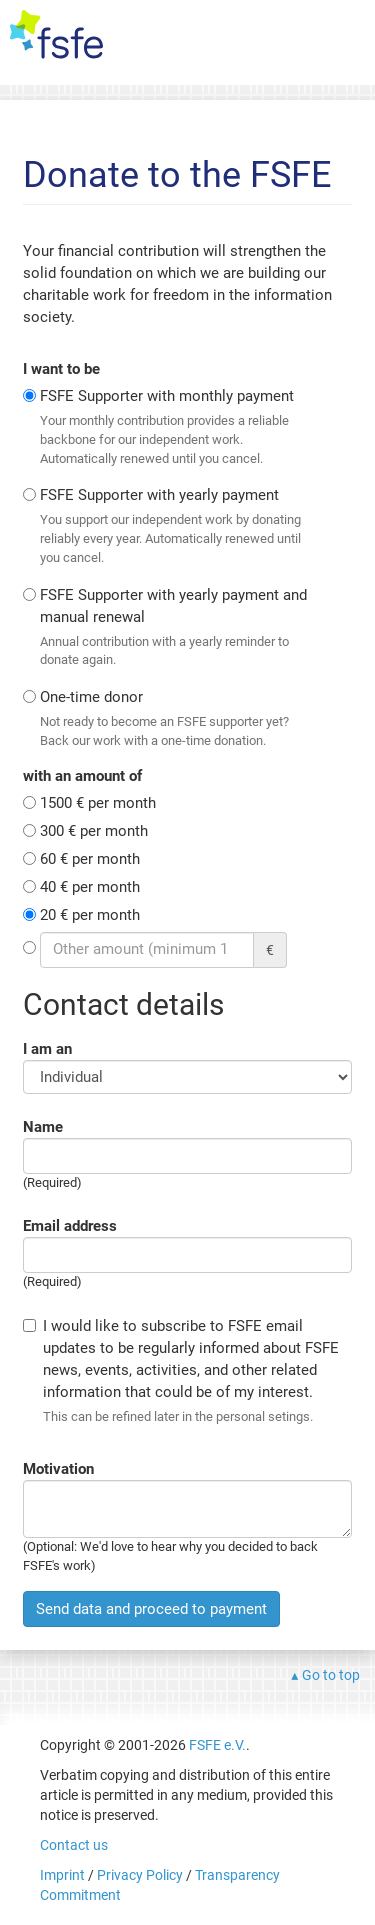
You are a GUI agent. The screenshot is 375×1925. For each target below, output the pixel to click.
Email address (70, 1226)
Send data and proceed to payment (151, 1609)
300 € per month (94, 831)
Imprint (62, 1875)
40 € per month (90, 887)
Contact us (74, 1845)
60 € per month (90, 859)
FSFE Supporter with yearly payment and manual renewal (180, 628)
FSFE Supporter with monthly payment (180, 427)
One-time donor (180, 719)
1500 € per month (98, 803)
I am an (47, 1049)
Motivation (58, 1469)
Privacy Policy (140, 1875)
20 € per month (90, 915)
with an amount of (82, 776)
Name (43, 1127)
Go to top (331, 1675)
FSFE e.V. (217, 1745)
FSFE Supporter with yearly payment (180, 526)
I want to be (61, 369)
